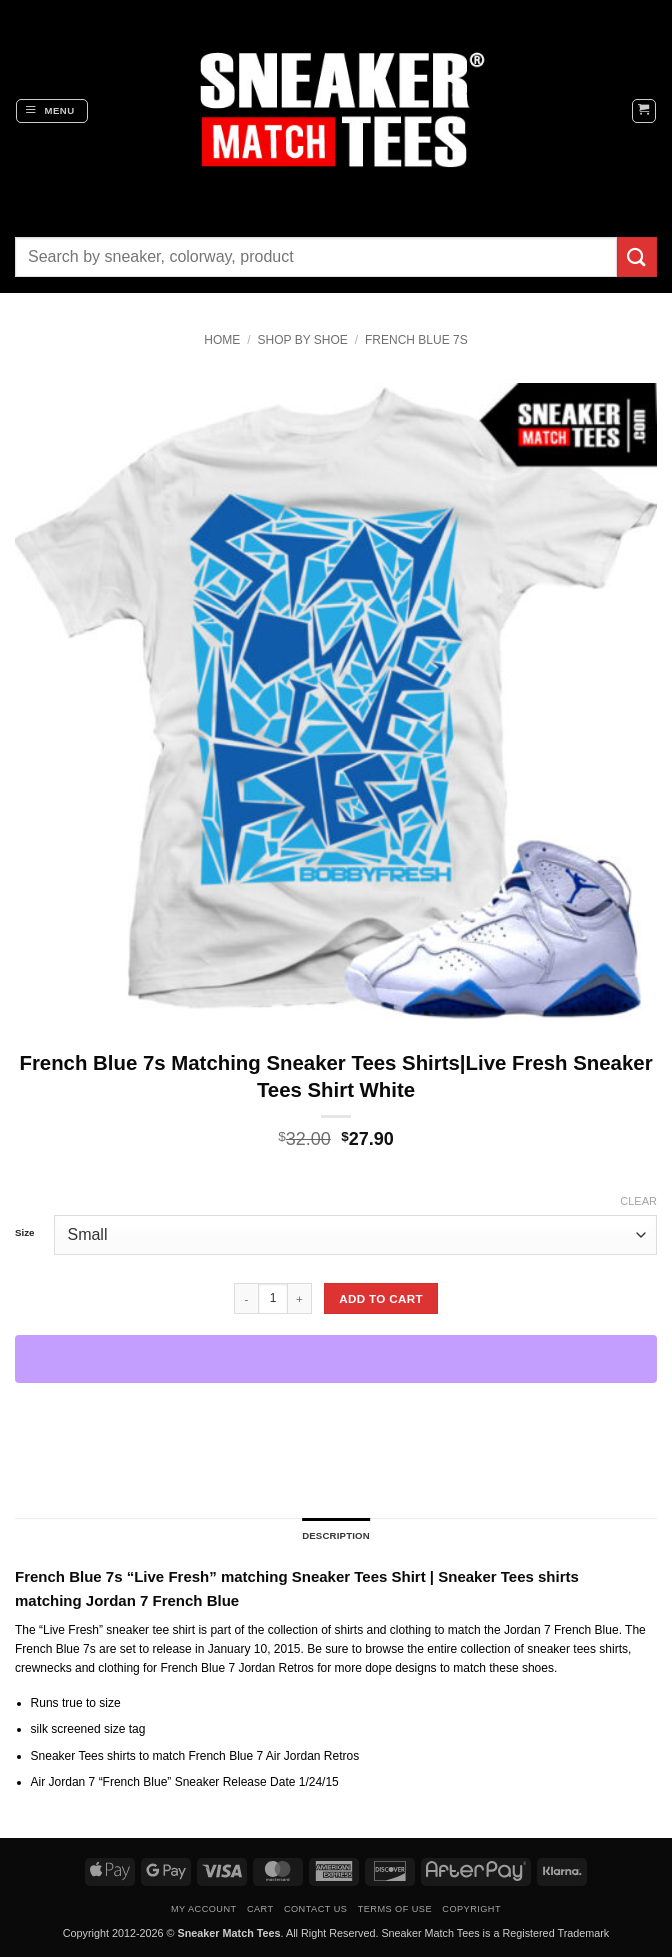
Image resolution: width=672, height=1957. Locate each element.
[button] (52, 111)
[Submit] (637, 256)
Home (222, 340)
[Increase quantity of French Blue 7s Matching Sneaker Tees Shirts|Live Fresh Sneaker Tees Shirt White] (300, 1298)
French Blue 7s (416, 340)
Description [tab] (336, 1535)
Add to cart (381, 1298)
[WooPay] (336, 1359)
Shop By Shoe (303, 340)
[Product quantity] (273, 1298)
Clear (638, 1201)
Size (24, 1233)
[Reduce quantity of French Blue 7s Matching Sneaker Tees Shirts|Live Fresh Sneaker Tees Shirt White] (246, 1298)
